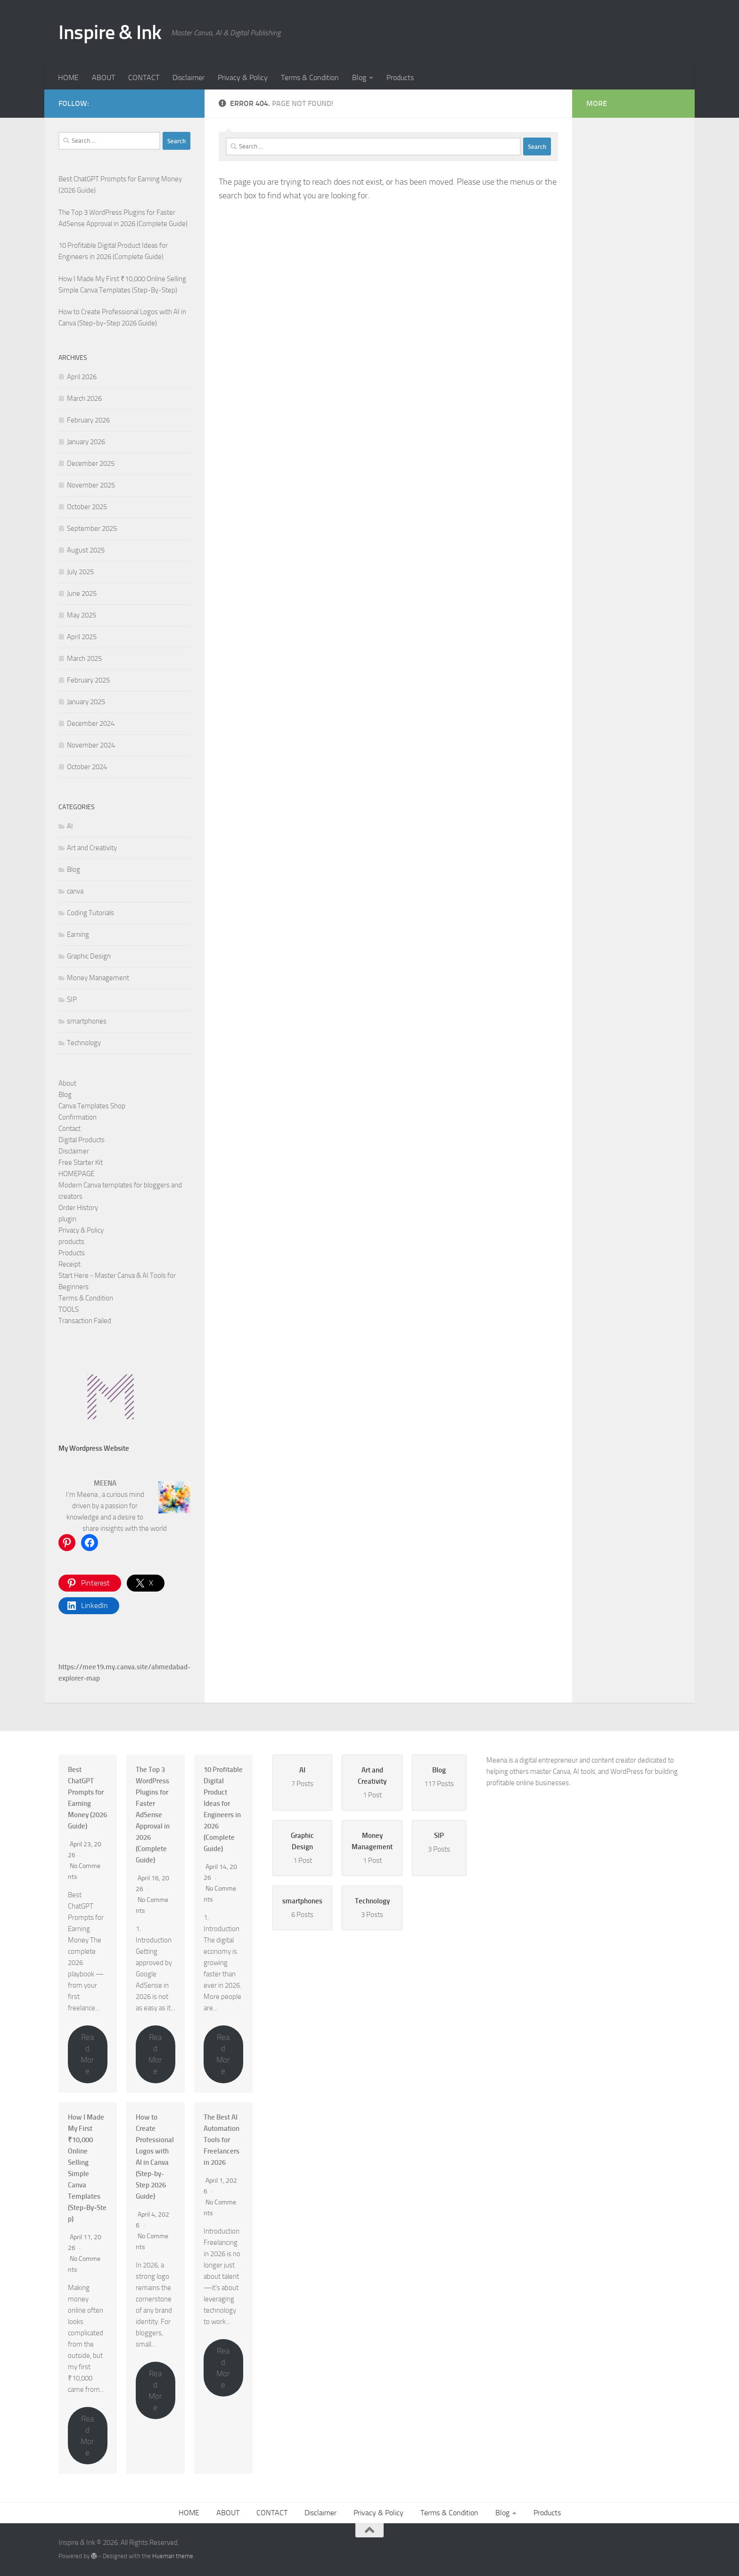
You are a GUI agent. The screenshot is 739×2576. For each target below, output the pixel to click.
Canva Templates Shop (91, 1106)
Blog (359, 77)
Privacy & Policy (243, 77)
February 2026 (88, 420)
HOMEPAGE (76, 1174)
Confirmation (77, 1117)
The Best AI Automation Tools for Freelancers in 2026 (221, 2140)
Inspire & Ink (110, 32)
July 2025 (80, 572)
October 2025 (87, 507)
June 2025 (82, 593)
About (67, 1083)
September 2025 (92, 528)
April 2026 (82, 377)
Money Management (98, 978)
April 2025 (82, 637)
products (71, 1241)
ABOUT (103, 77)
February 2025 (88, 680)
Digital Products (81, 1140)
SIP (72, 999)
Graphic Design (89, 956)
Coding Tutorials (90, 913)
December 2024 (91, 723)
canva (75, 891)
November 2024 (91, 745)
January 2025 (86, 702)
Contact (69, 1128)
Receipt (69, 1264)
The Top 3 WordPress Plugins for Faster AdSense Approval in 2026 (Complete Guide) (153, 1814)
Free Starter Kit (80, 1162)
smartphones (87, 1021)
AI (70, 826)
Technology (84, 1043)
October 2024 (87, 767)
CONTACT (143, 77)
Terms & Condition (310, 77)
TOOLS (68, 1309)
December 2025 (91, 463)
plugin (67, 1219)
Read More (87, 2054)
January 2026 (86, 442)
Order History (78, 1207)
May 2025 (81, 615)
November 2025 (91, 485)
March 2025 (84, 658)
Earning (78, 934)
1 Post (372, 1781)
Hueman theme (172, 2556)
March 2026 (84, 398)
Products (400, 77)
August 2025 (86, 550)
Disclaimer (188, 77)
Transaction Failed (84, 1320)
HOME (68, 77)
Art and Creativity (92, 848)
